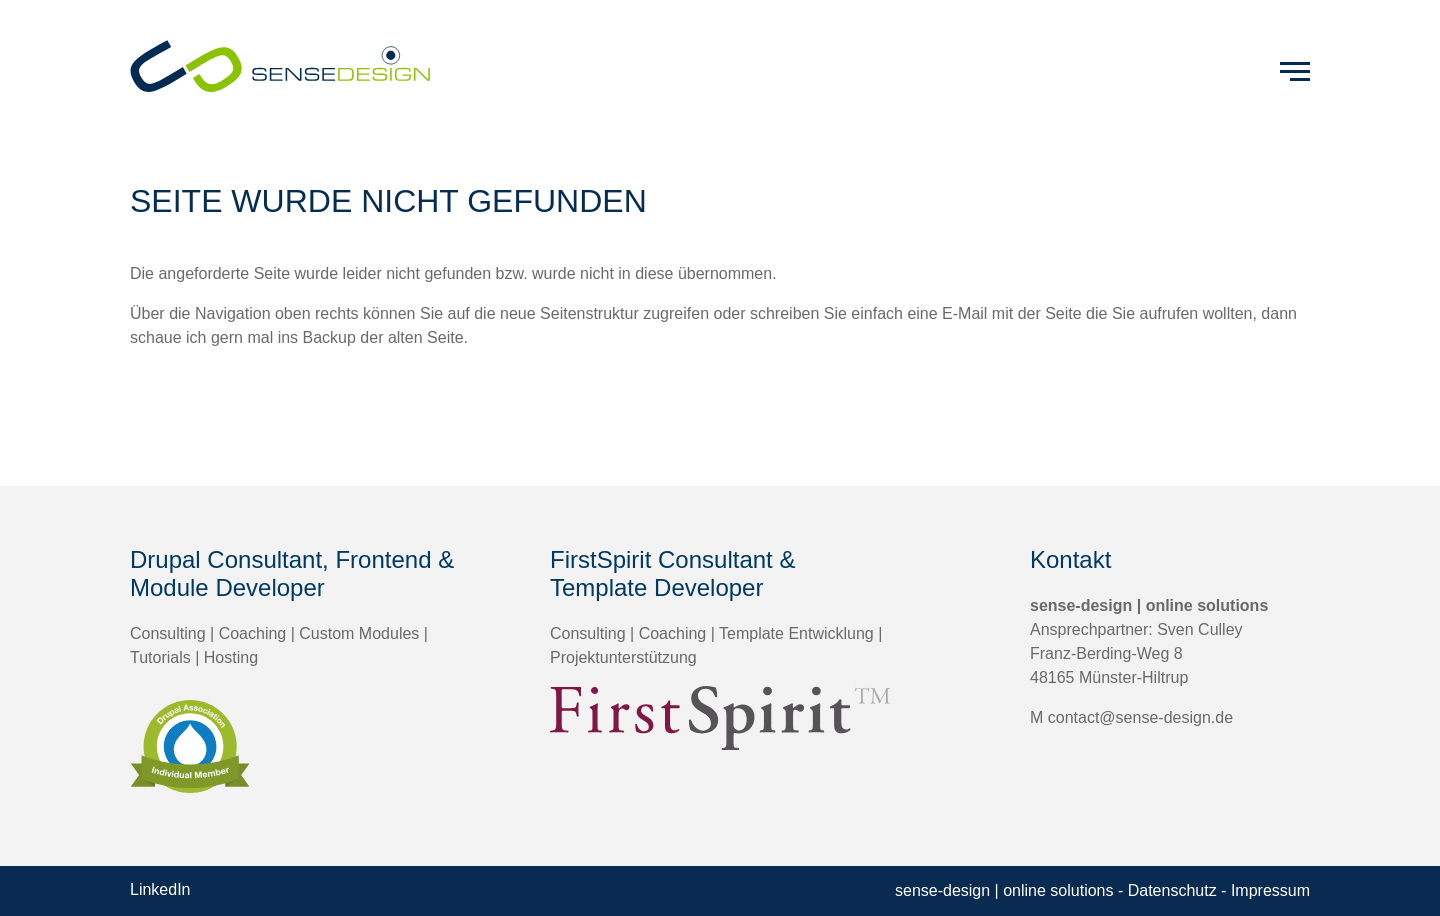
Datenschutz (1172, 890)
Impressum (1270, 890)
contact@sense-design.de (1140, 717)
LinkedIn (160, 889)
